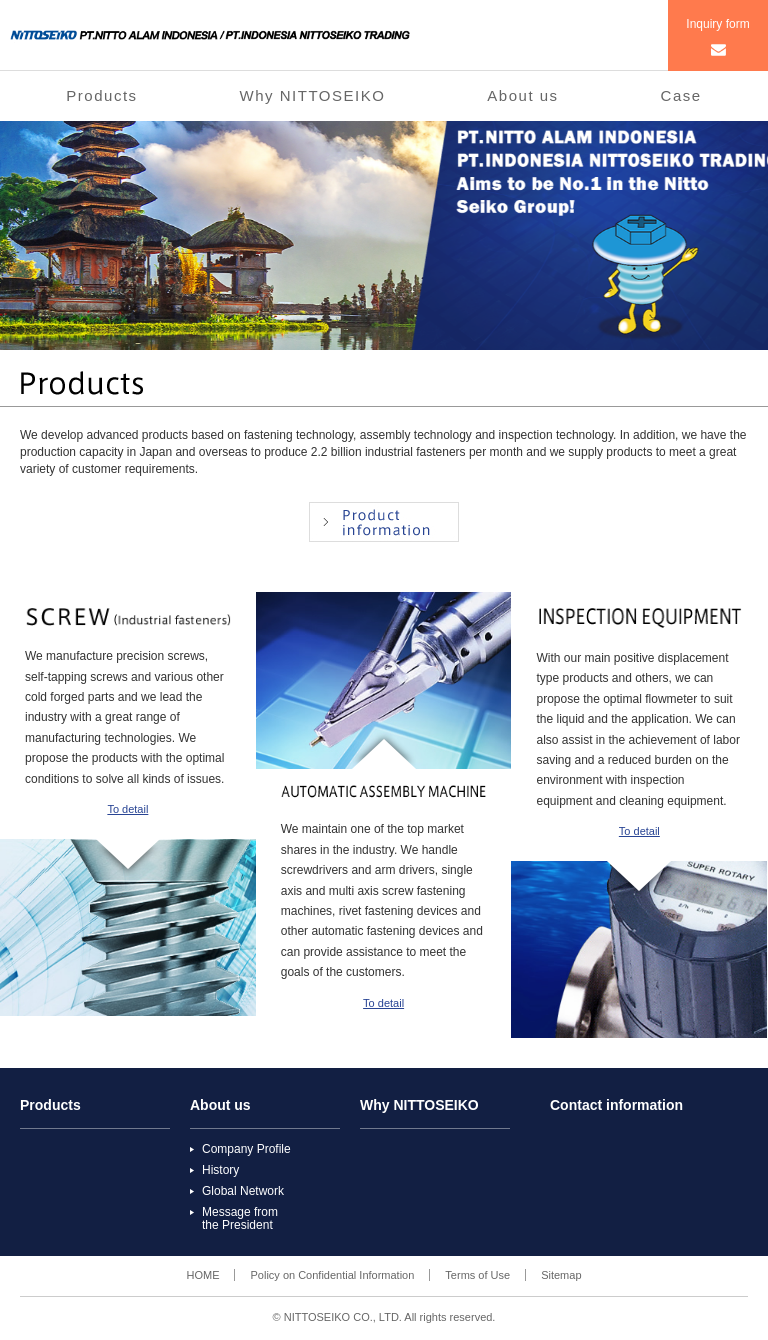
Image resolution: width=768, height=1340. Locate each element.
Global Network (243, 1191)
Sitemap (561, 1275)
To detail (127, 809)
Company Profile (246, 1149)
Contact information (616, 1105)
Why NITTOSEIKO (313, 95)
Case (681, 95)
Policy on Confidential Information (332, 1275)
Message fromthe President (240, 1218)
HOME (202, 1275)
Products (101, 95)
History (220, 1170)
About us (522, 95)
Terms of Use (477, 1275)
